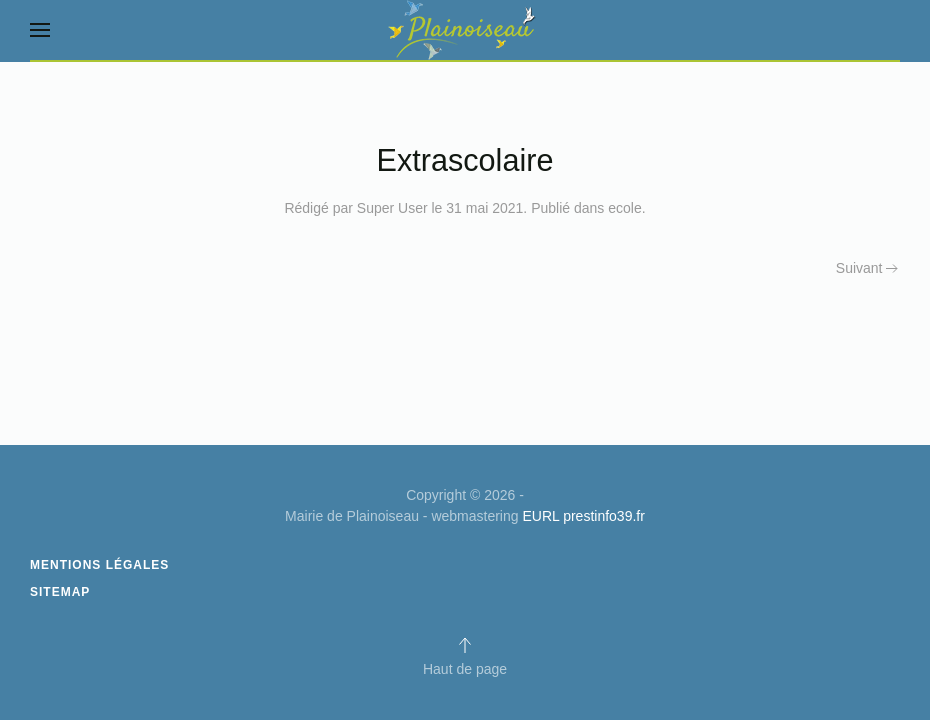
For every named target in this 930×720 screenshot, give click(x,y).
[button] (40, 30)
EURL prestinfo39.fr (583, 516)
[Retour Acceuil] (465, 30)
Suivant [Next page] (867, 268)
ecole (624, 208)
